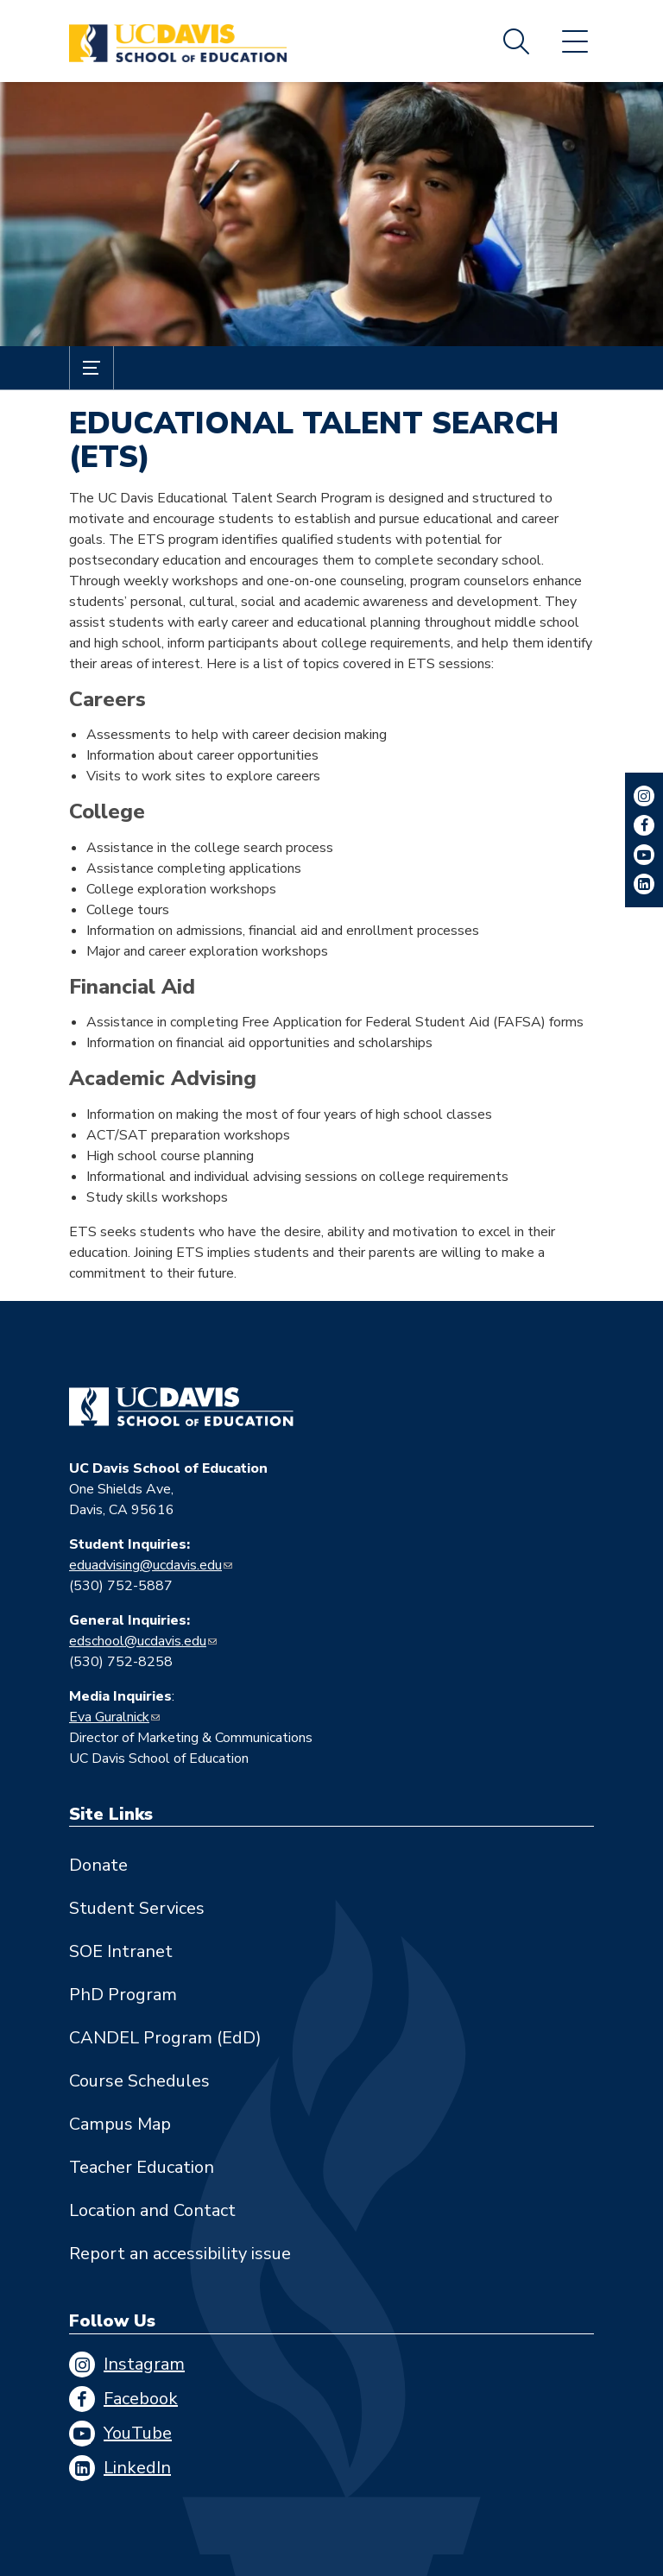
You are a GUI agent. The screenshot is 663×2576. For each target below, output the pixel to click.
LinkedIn (137, 2467)
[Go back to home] (181, 1407)
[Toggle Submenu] (91, 367)
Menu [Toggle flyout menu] (575, 41)
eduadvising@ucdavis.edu (145, 1565)
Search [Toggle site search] (516, 41)
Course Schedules (139, 2081)
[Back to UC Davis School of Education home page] (178, 41)
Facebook (141, 2398)
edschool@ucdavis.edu (137, 1641)
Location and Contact (152, 2210)
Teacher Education (141, 2167)
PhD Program (123, 1994)
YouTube (138, 2433)
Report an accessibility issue (180, 2253)
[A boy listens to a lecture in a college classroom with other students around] (331, 214)
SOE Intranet (121, 1951)
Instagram (144, 2364)
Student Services (137, 1908)
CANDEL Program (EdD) (165, 2037)
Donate (98, 1865)
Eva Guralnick (109, 1717)
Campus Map (120, 2124)
